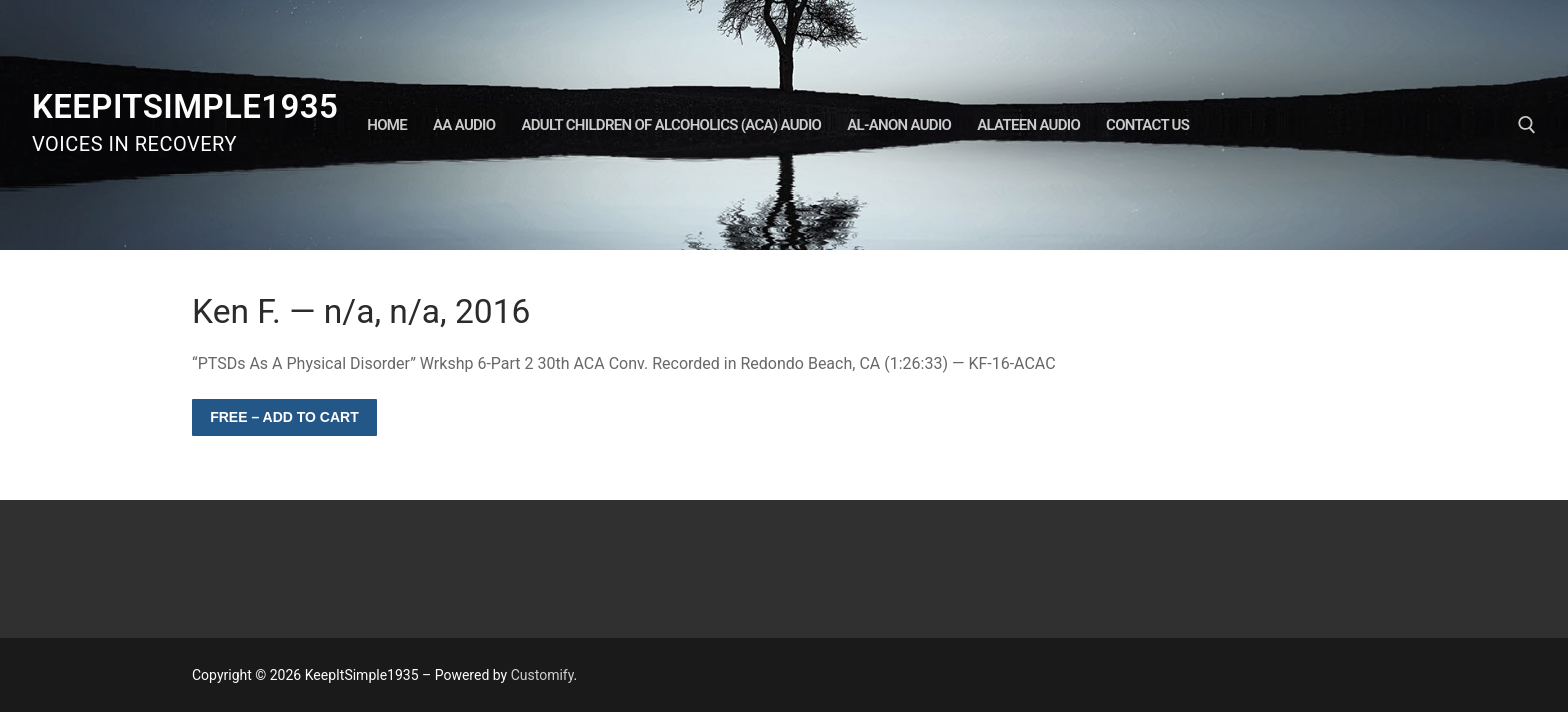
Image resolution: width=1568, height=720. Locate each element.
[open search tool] (1527, 125)
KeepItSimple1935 (185, 106)
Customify (542, 675)
